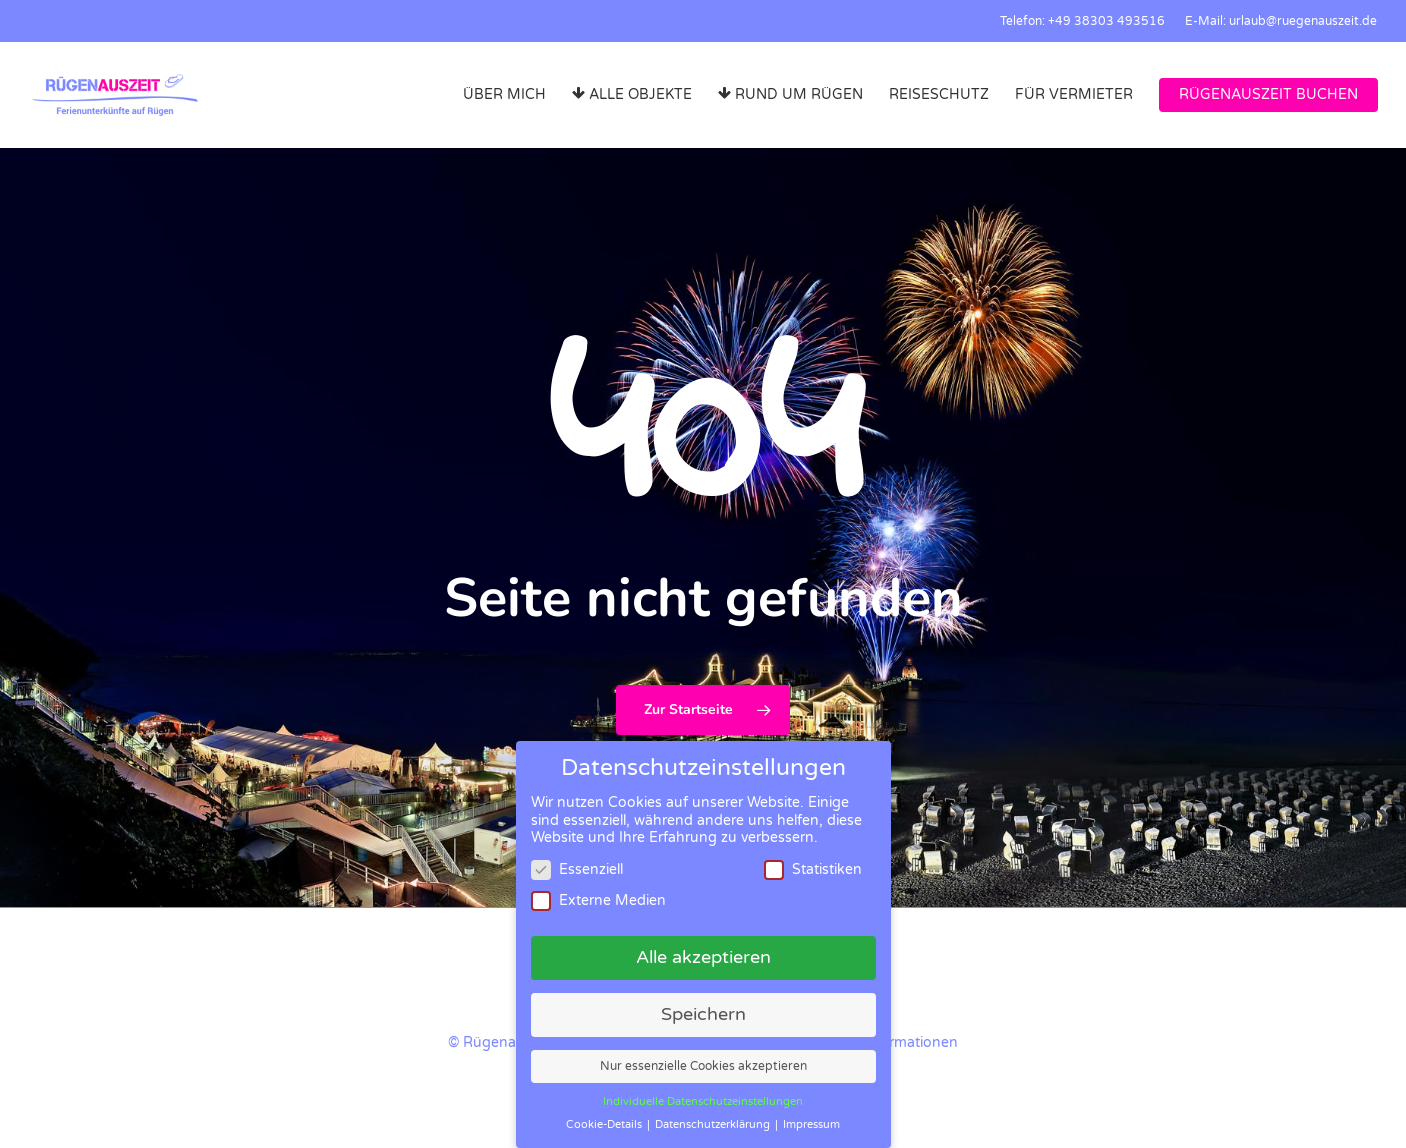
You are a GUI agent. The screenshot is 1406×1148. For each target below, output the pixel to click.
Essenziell (577, 869)
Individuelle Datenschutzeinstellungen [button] (703, 1101)
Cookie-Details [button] (605, 1124)
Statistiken (813, 869)
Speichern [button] (703, 1014)
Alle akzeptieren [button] (703, 957)
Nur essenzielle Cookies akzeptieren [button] (703, 1066)
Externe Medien (598, 900)
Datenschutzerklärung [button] (714, 1124)
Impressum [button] (811, 1124)
